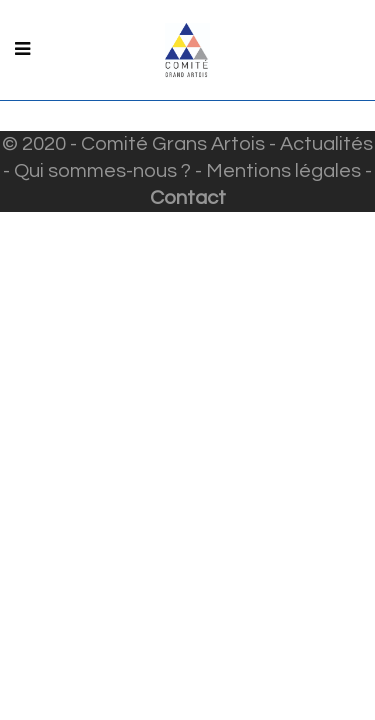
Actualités (326, 144)
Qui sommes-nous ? (102, 171)
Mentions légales (283, 171)
